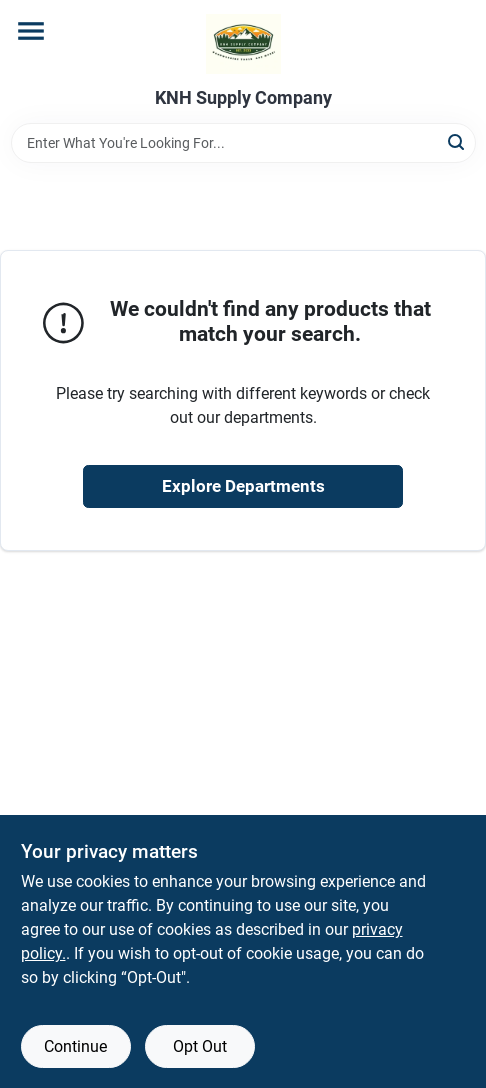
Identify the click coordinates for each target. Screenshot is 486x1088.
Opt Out (200, 1046)
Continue (75, 1046)
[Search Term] (243, 143)
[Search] (457, 141)
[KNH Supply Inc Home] (243, 44)
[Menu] (31, 31)
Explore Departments (243, 486)
